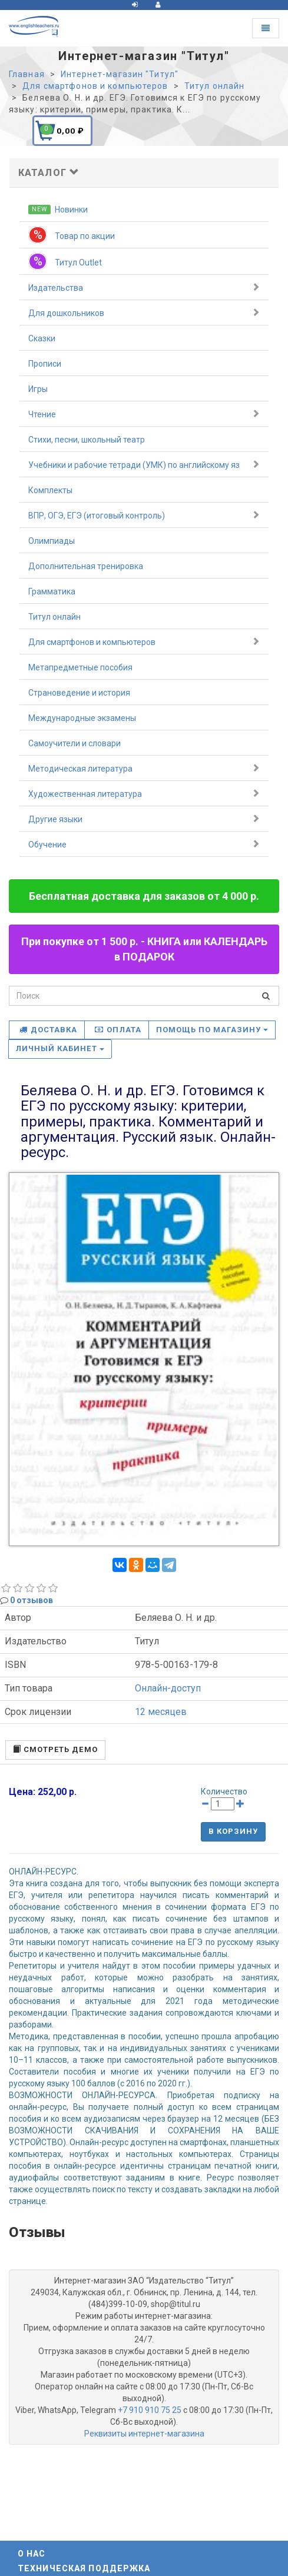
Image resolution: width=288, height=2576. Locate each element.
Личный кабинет (60, 1048)
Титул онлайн (54, 616)
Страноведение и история (79, 692)
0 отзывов (31, 1600)
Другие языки (144, 818)
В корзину (233, 1831)
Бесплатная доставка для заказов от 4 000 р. (144, 896)
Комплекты (50, 490)
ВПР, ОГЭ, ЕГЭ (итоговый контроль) (144, 515)
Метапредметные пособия (80, 667)
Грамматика (51, 591)
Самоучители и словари (74, 743)
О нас (32, 2553)
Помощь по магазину (212, 1029)
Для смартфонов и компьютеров (144, 641)
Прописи (44, 363)
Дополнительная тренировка (85, 566)
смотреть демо (55, 1749)
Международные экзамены (82, 718)
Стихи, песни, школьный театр (86, 439)
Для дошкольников (144, 312)
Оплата (118, 1029)
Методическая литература (144, 768)
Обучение (144, 844)
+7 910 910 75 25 (149, 2410)
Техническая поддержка (84, 2568)
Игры (38, 389)
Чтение (144, 413)
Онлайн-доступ (168, 1688)
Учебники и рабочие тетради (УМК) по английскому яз (144, 464)
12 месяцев (161, 1711)
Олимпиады (51, 541)
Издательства (144, 287)
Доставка (48, 1029)
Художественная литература (144, 793)
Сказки (41, 338)
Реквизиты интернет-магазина (144, 2433)
